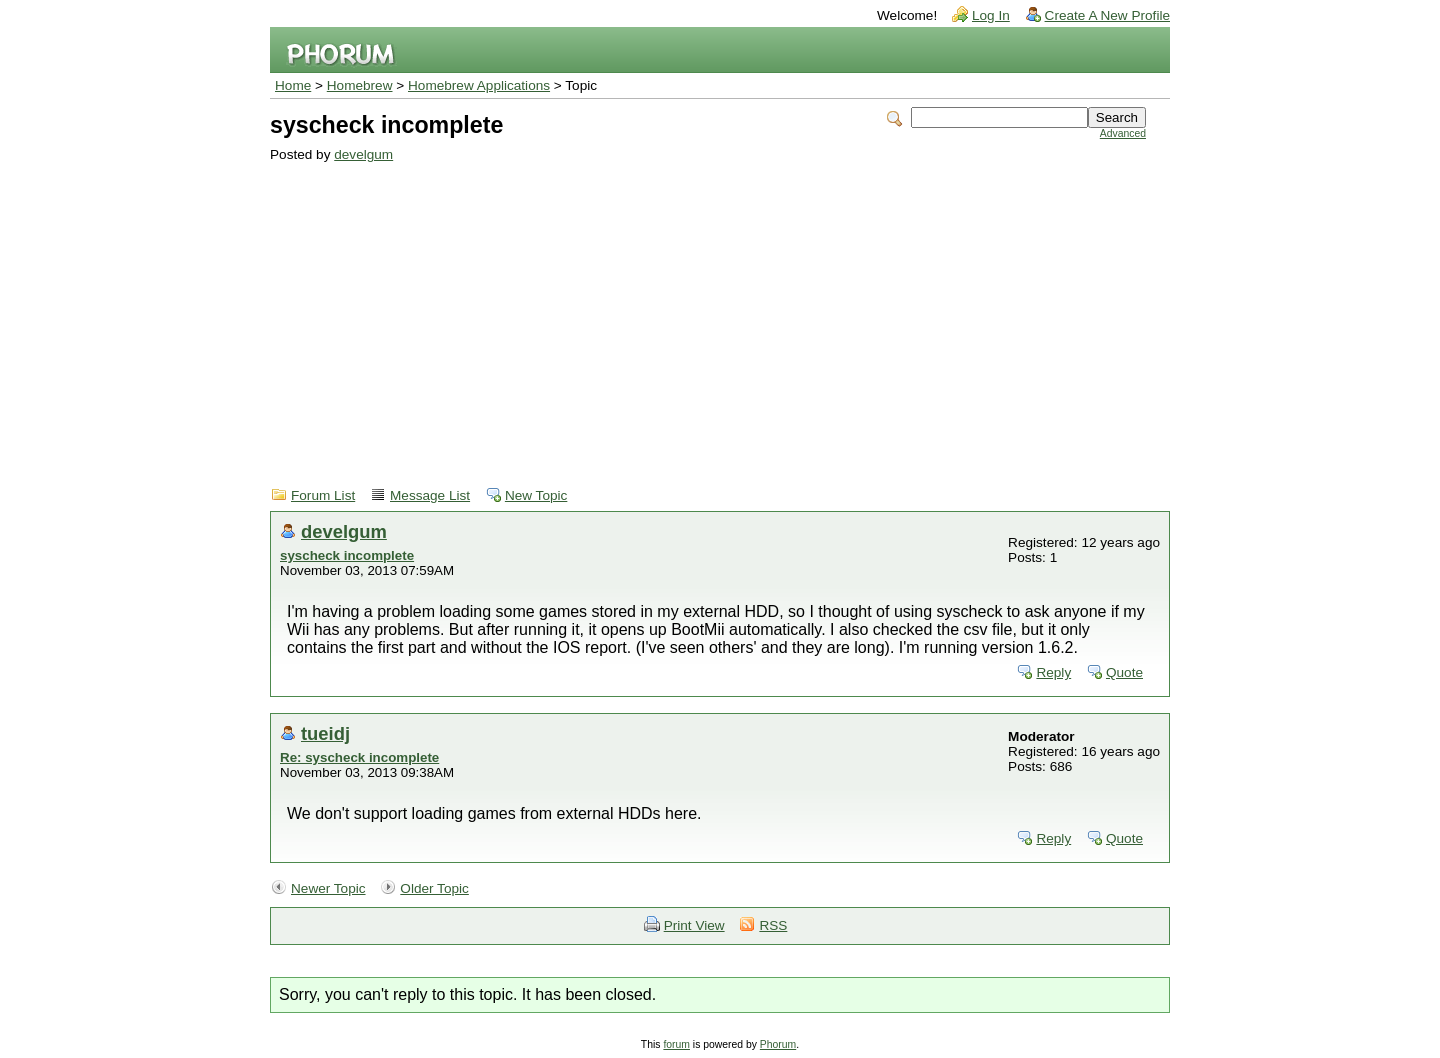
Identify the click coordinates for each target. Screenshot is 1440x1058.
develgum (363, 154)
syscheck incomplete (347, 555)
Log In (991, 15)
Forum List (323, 495)
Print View (694, 925)
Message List (430, 495)
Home (293, 85)
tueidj (325, 733)
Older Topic (434, 888)
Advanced (1123, 133)
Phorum (778, 1044)
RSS (773, 925)
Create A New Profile (1107, 15)
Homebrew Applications (479, 85)
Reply (1053, 672)
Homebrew (360, 85)
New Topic (536, 495)
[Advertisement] (708, 312)
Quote (1124, 672)
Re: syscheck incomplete (359, 757)
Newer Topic (328, 888)
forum (676, 1044)
